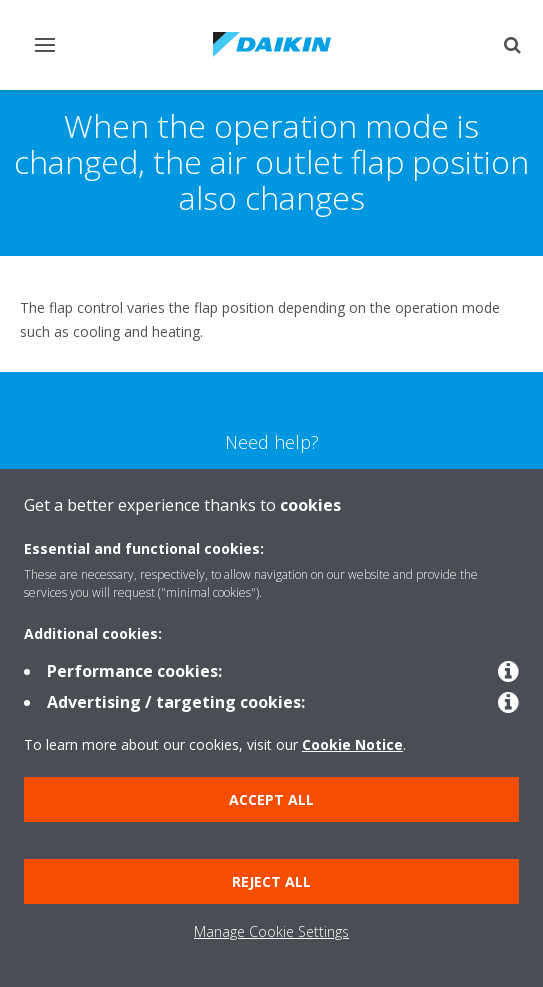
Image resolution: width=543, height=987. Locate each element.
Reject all (271, 881)
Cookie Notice (352, 744)
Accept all (271, 799)
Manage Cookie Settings (271, 931)
